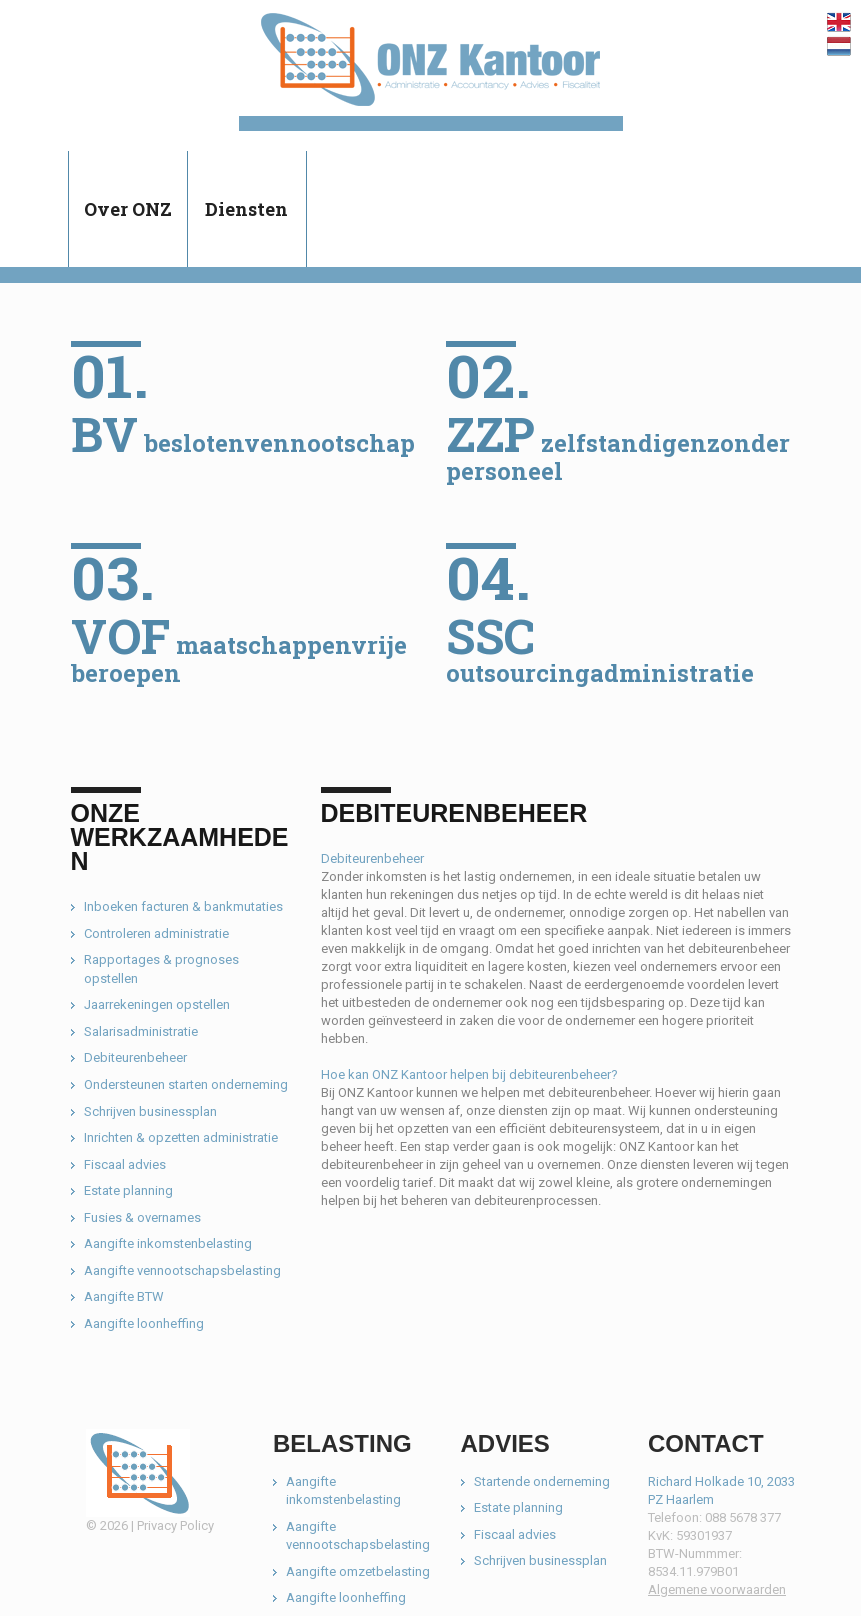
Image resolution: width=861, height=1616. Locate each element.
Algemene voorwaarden (717, 1589)
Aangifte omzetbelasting (358, 1571)
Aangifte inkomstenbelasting (168, 1243)
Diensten (246, 209)
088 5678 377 (743, 1517)
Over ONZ (128, 209)
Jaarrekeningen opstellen (157, 1004)
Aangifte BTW (124, 1296)
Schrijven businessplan (150, 1111)
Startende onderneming (542, 1481)
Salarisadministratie (141, 1031)
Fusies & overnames (142, 1217)
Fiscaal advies (125, 1164)
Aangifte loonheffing (144, 1323)
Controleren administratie (156, 933)
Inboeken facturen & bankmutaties (183, 906)
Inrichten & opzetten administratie (181, 1137)
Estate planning (128, 1190)
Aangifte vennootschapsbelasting (182, 1270)
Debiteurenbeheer (135, 1057)
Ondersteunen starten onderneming (186, 1084)
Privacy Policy (175, 1525)
